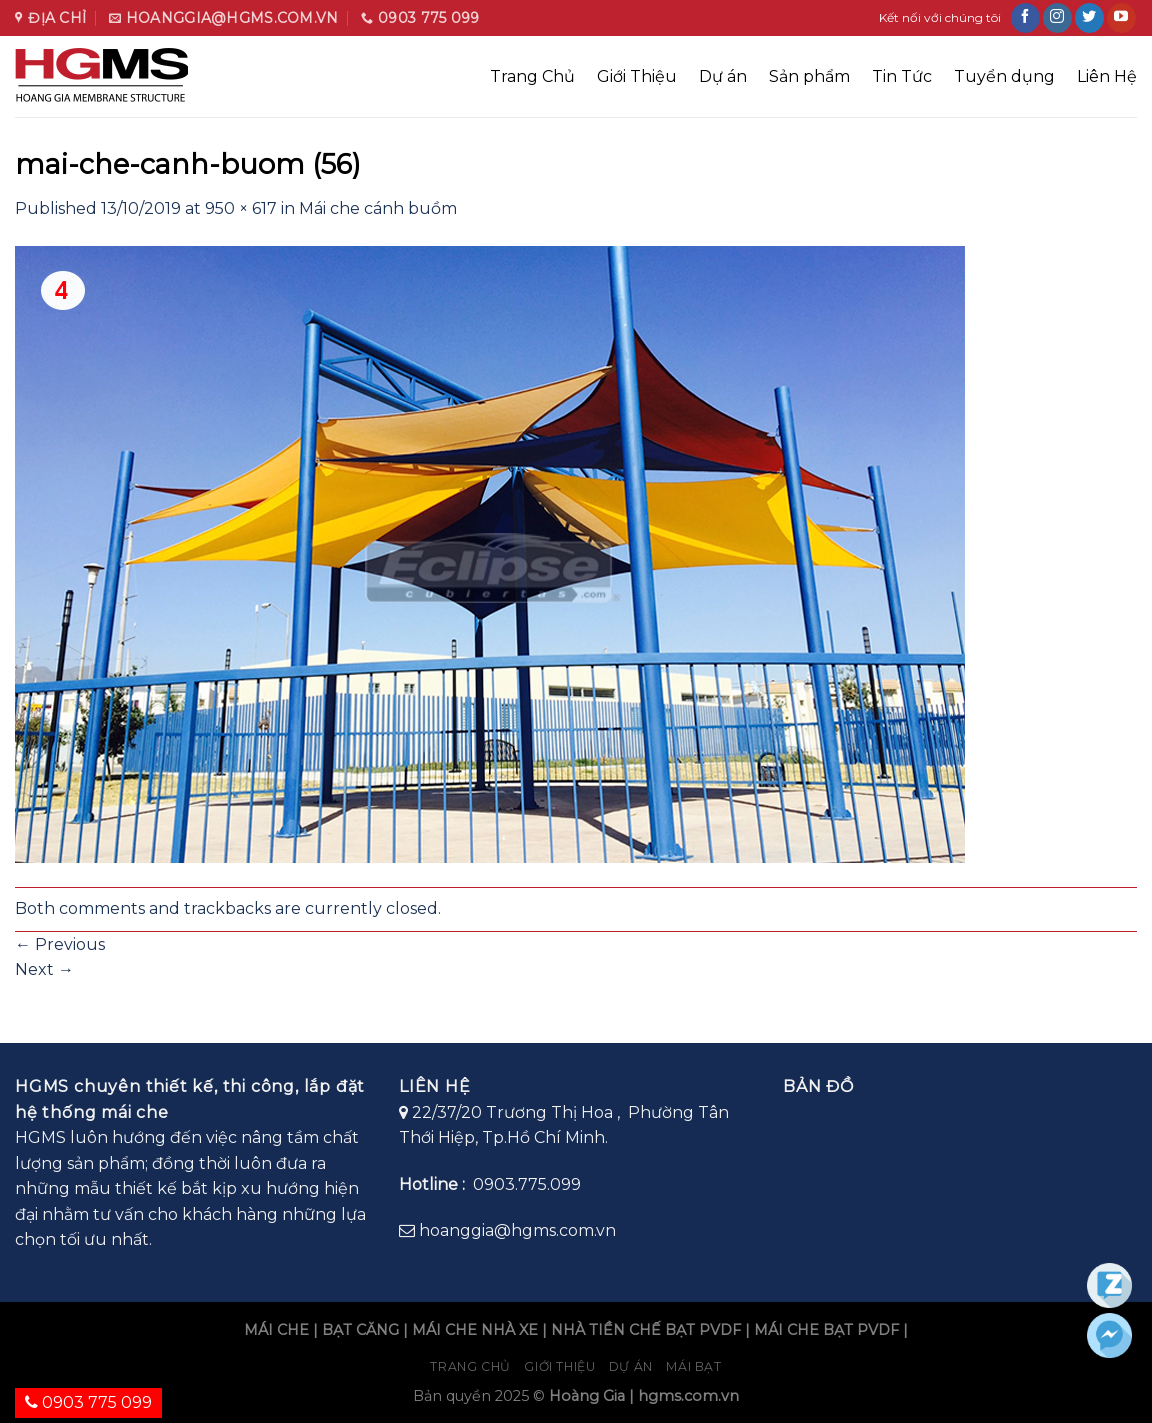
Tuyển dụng (1004, 76)
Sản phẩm (809, 76)
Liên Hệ (1107, 76)
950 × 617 (241, 208)
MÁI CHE (276, 1330)
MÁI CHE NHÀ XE (475, 1330)
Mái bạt (693, 1366)
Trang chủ (470, 1366)
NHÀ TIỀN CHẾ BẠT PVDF (646, 1330)
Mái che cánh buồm (378, 208)
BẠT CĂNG (360, 1330)
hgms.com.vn (688, 1396)
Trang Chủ (532, 76)
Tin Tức (902, 76)
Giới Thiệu (637, 76)
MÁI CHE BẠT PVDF (826, 1330)
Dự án (723, 76)
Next (44, 969)
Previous (60, 944)
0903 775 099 (88, 1402)
